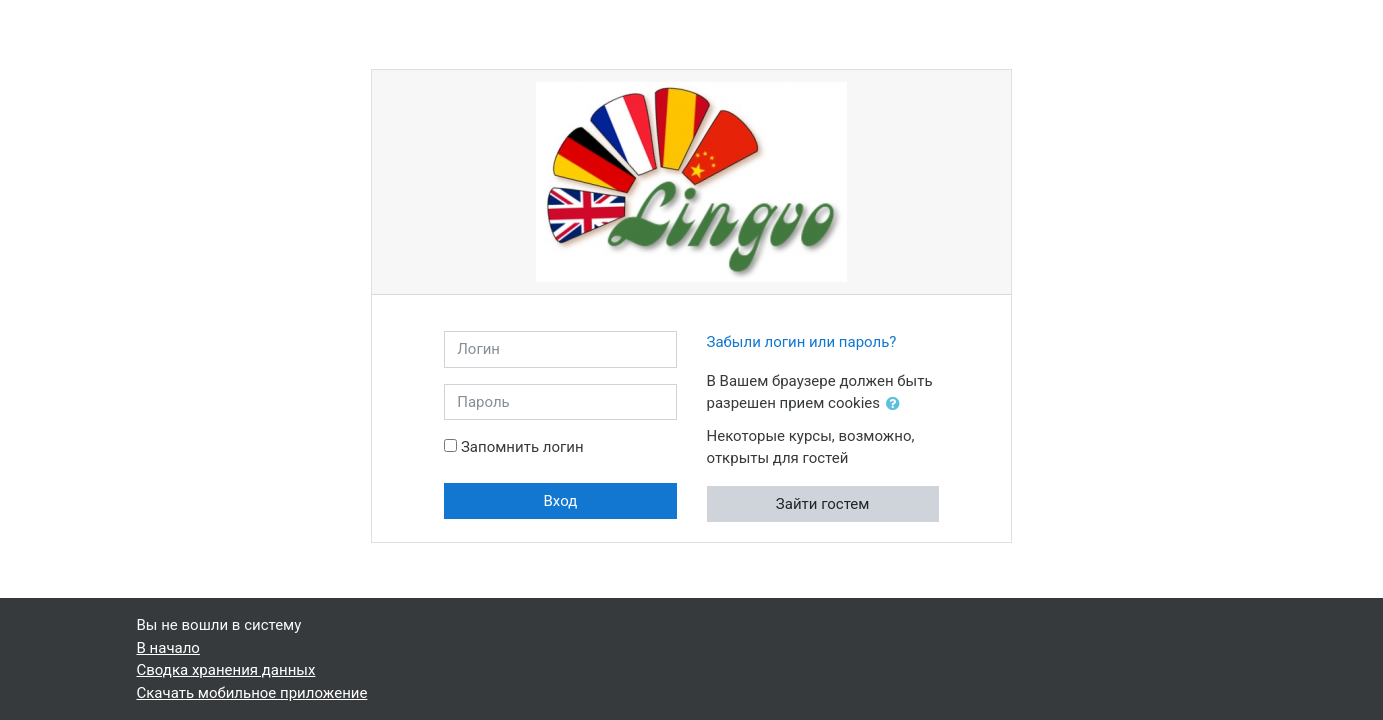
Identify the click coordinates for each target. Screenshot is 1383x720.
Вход (560, 501)
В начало (168, 648)
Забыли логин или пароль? (802, 342)
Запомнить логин (522, 447)
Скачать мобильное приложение (252, 693)
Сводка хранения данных (226, 670)
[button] (897, 404)
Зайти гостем (823, 504)
